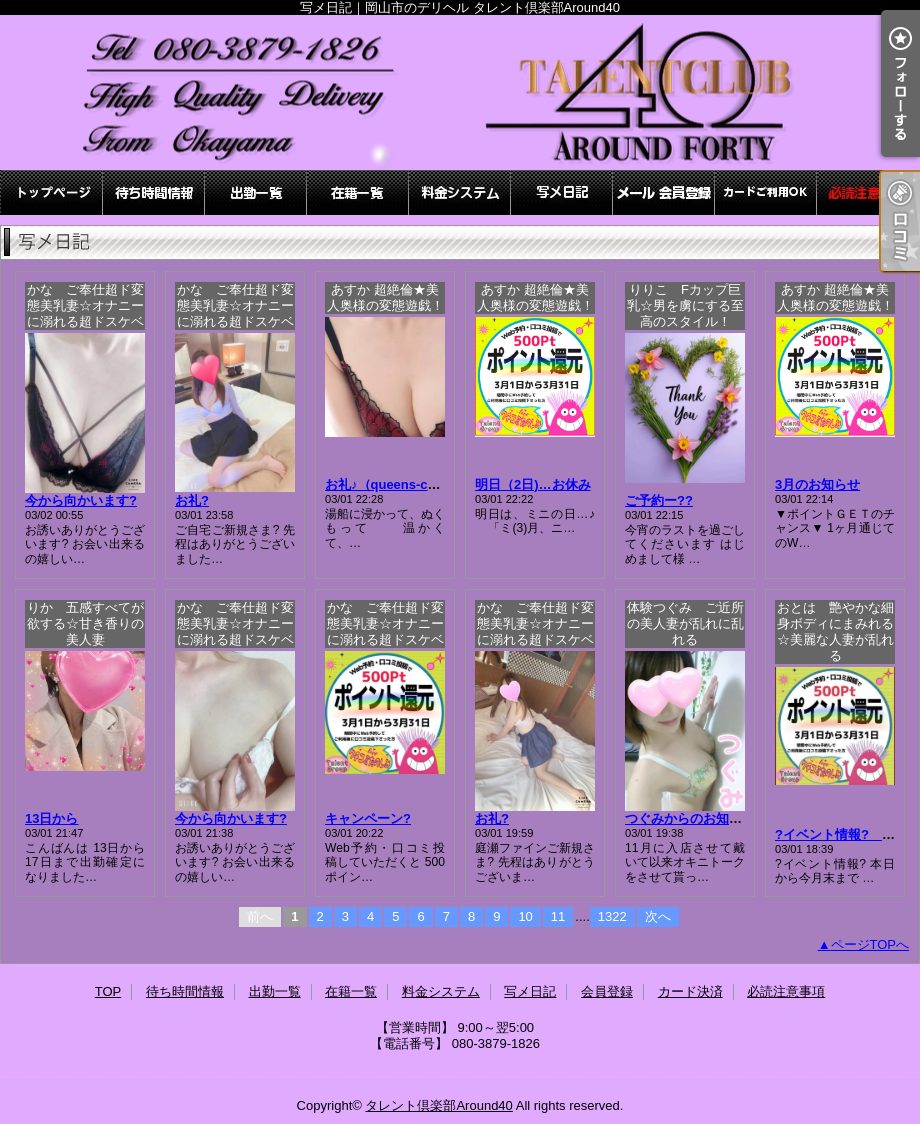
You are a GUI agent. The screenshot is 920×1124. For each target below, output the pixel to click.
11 (558, 916)
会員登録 (664, 192)
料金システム (460, 192)
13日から (51, 818)
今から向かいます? (81, 500)
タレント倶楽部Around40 (438, 1105)
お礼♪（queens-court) (391, 484)
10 (525, 916)
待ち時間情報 (154, 192)
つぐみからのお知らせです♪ (706, 818)
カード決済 (766, 192)
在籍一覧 (358, 192)
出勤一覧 (256, 192)
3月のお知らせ (817, 484)
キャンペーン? (368, 818)
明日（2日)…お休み (533, 484)
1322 (612, 916)
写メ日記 (562, 192)
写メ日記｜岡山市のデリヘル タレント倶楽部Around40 (460, 92)
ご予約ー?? (659, 500)
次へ (658, 916)
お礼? (192, 500)
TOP (52, 192)
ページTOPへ (870, 944)
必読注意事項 (868, 192)
